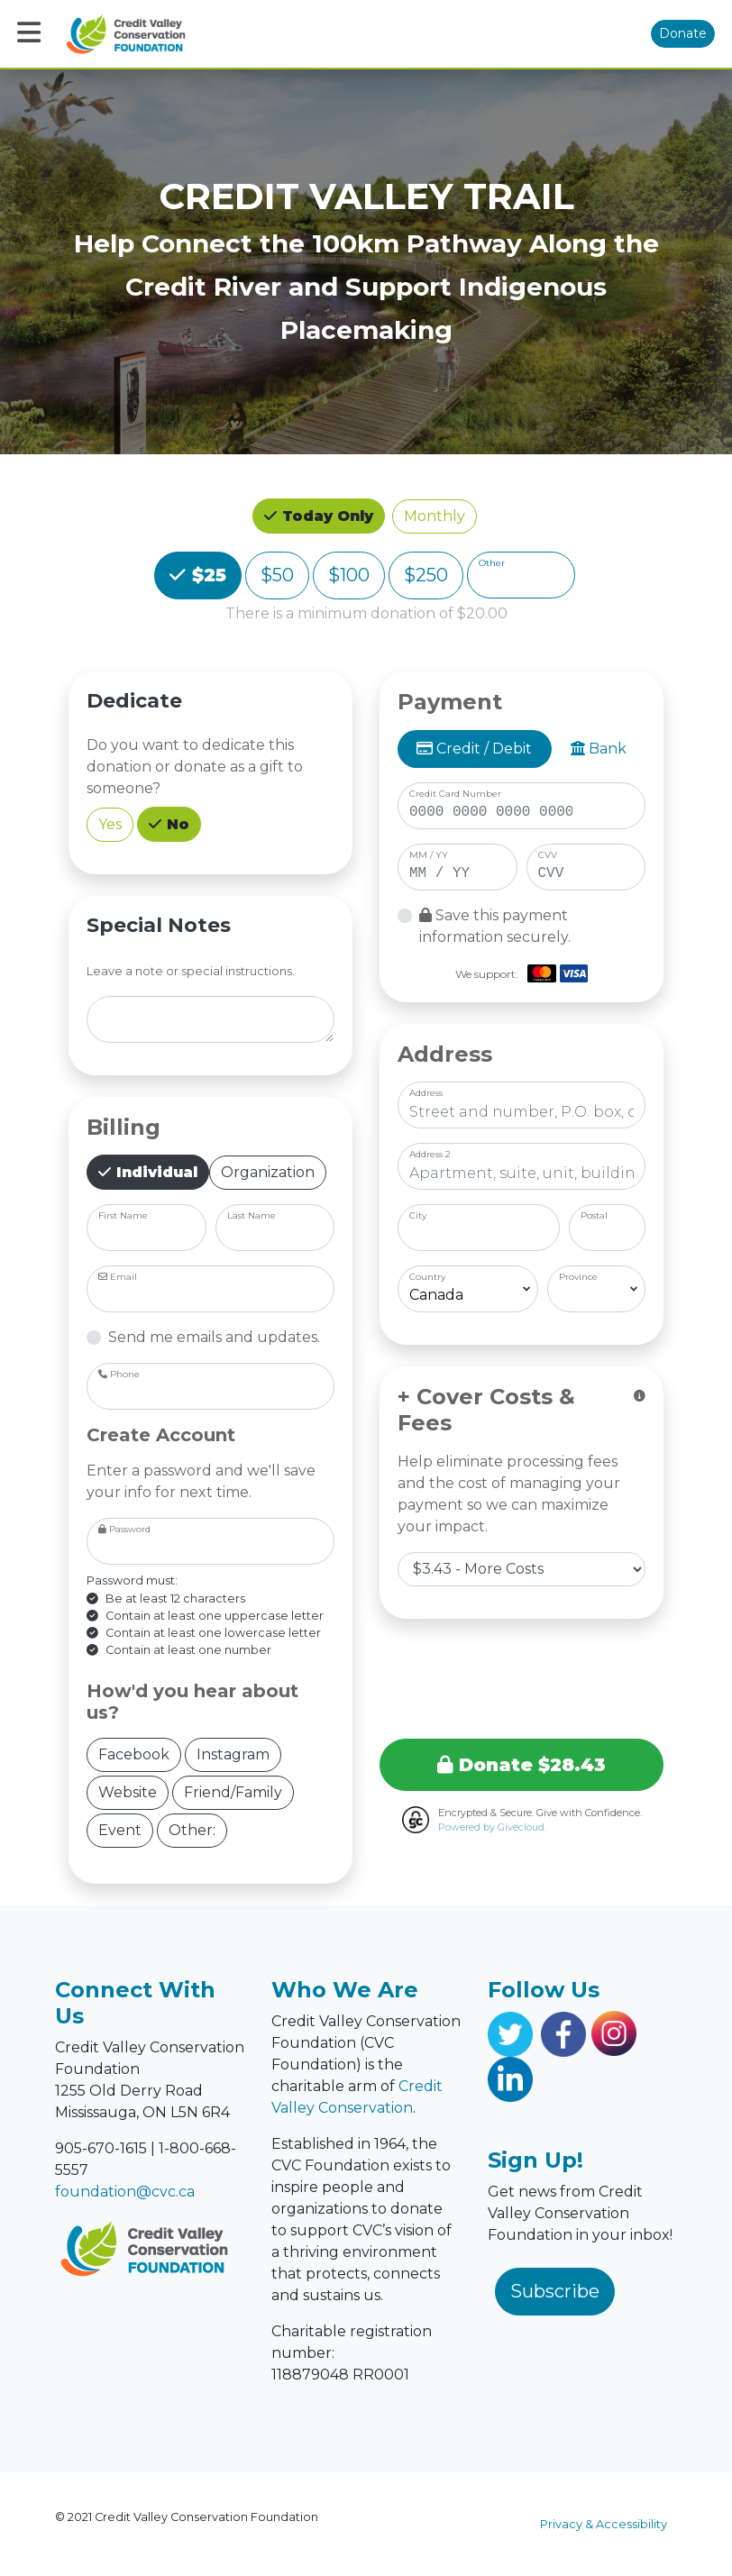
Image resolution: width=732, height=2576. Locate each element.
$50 (277, 574)
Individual (154, 1171)
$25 (206, 574)
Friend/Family (233, 1791)
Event (120, 1829)
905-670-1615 (101, 2148)
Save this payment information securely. (495, 926)
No (175, 823)
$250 (426, 574)
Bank (599, 748)
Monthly (434, 515)
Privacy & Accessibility (603, 2524)
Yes (110, 823)
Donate (683, 33)
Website (127, 1791)
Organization (268, 1171)
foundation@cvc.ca (125, 2191)
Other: (192, 1829)
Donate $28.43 (521, 1765)
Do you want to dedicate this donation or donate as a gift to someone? (195, 766)
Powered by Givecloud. (492, 1827)
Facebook (133, 1753)
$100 (349, 574)
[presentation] (522, 1675)
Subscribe (554, 2291)
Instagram (233, 1753)
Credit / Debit (474, 748)
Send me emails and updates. (214, 1337)
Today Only (325, 515)
